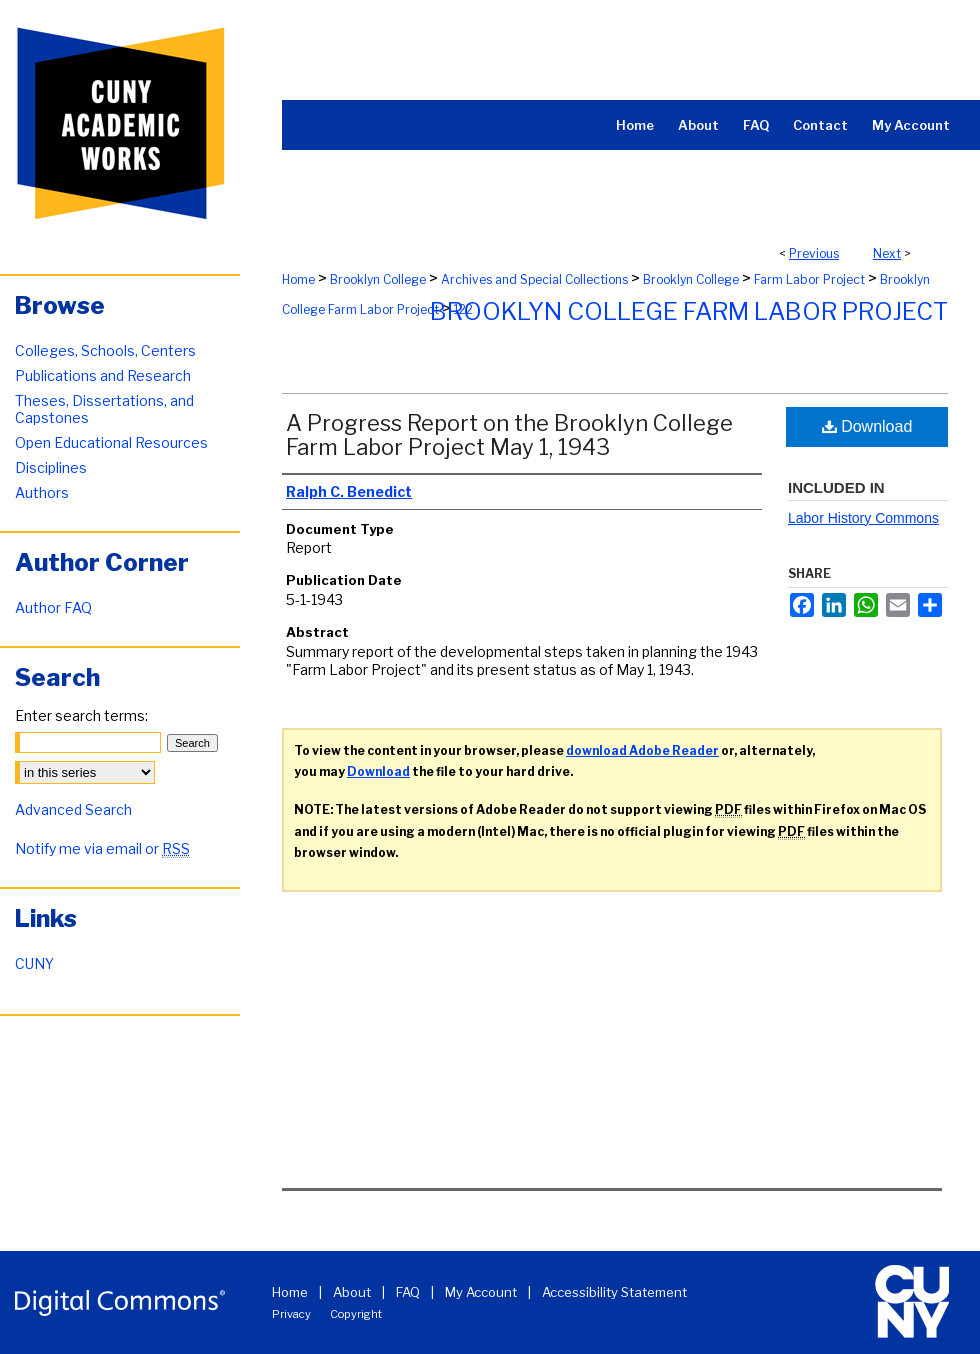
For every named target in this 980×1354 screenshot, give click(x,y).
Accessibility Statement (614, 1292)
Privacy (291, 1314)
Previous (814, 253)
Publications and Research (103, 375)
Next (887, 253)
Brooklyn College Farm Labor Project (689, 311)
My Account (481, 1292)
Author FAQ (53, 607)
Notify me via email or (102, 848)
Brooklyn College (378, 279)
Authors (42, 492)
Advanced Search (73, 809)
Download (867, 426)
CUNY (34, 963)
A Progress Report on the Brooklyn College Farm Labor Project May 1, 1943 (509, 435)
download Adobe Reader (642, 750)
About (352, 1292)
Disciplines (51, 467)
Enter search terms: (81, 715)
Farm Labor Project (809, 279)
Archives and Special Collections (534, 279)
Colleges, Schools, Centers (105, 350)
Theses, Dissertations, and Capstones (104, 409)
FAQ (408, 1292)
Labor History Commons (863, 518)
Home (298, 279)
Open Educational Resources (111, 442)
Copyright (356, 1314)
